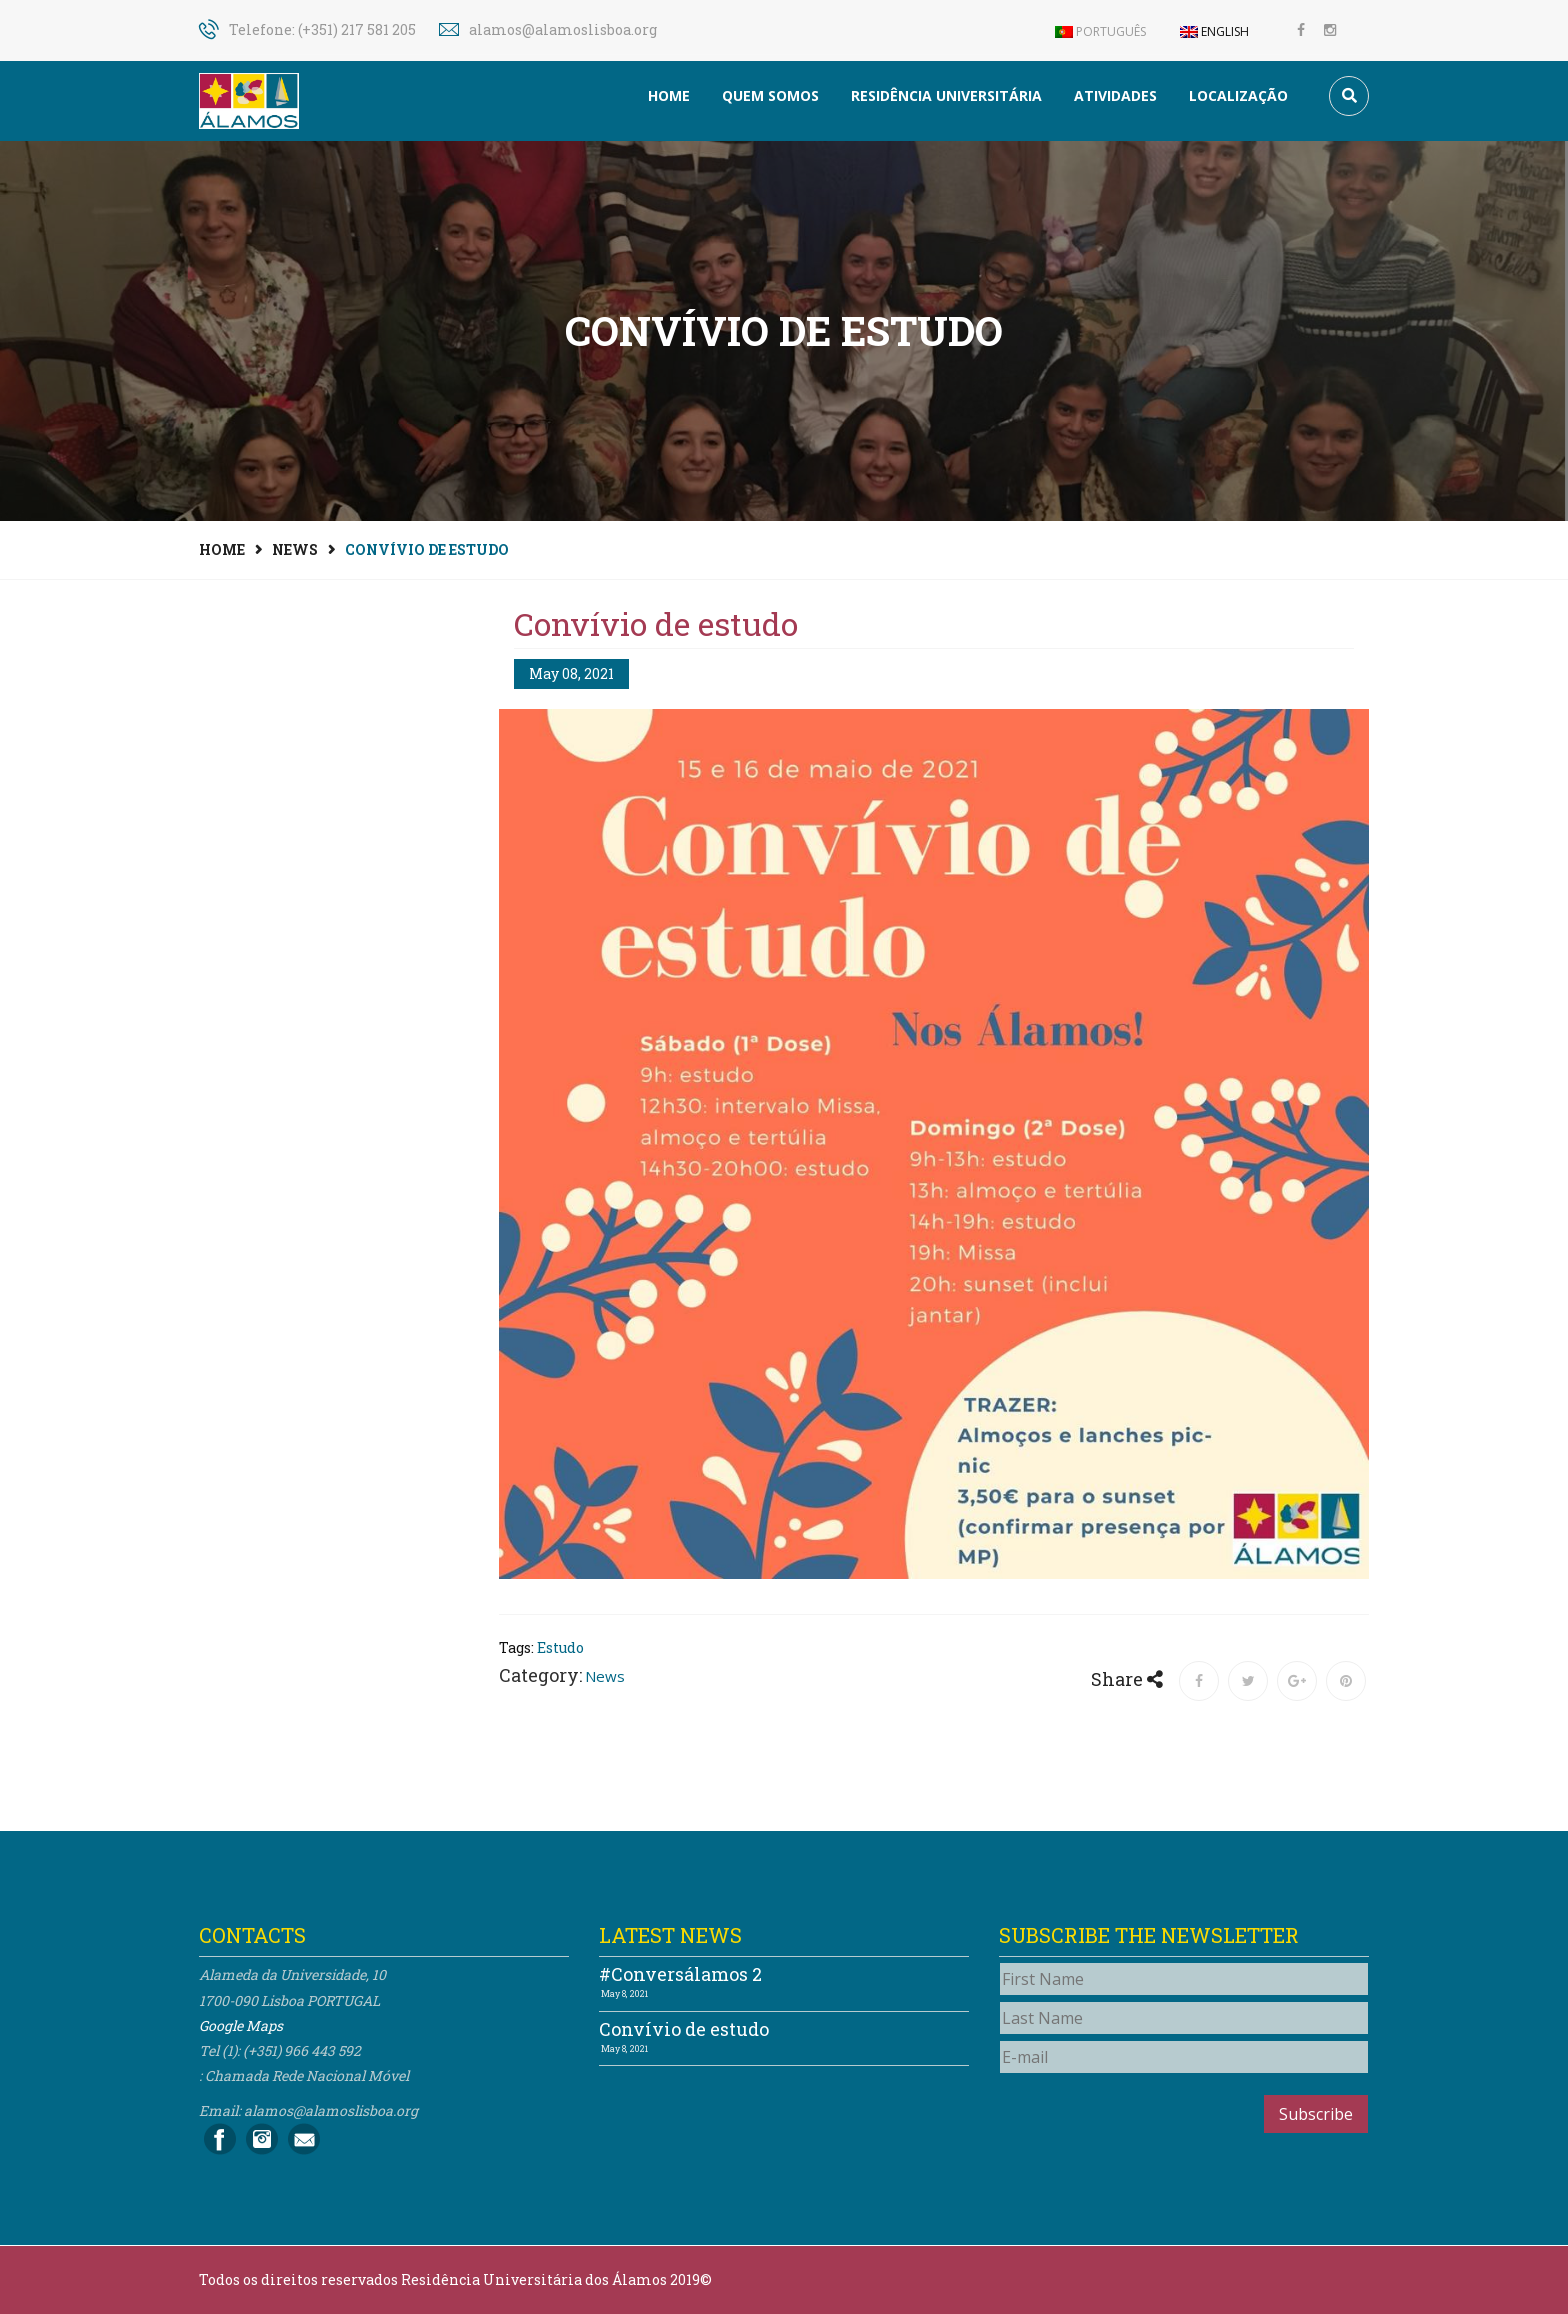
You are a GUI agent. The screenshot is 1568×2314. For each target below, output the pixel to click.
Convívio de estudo (684, 2029)
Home (669, 95)
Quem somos (770, 95)
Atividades (1115, 95)
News (295, 549)
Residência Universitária (946, 95)
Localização (1238, 95)
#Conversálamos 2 (680, 1974)
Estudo (560, 1647)
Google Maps (241, 2025)
